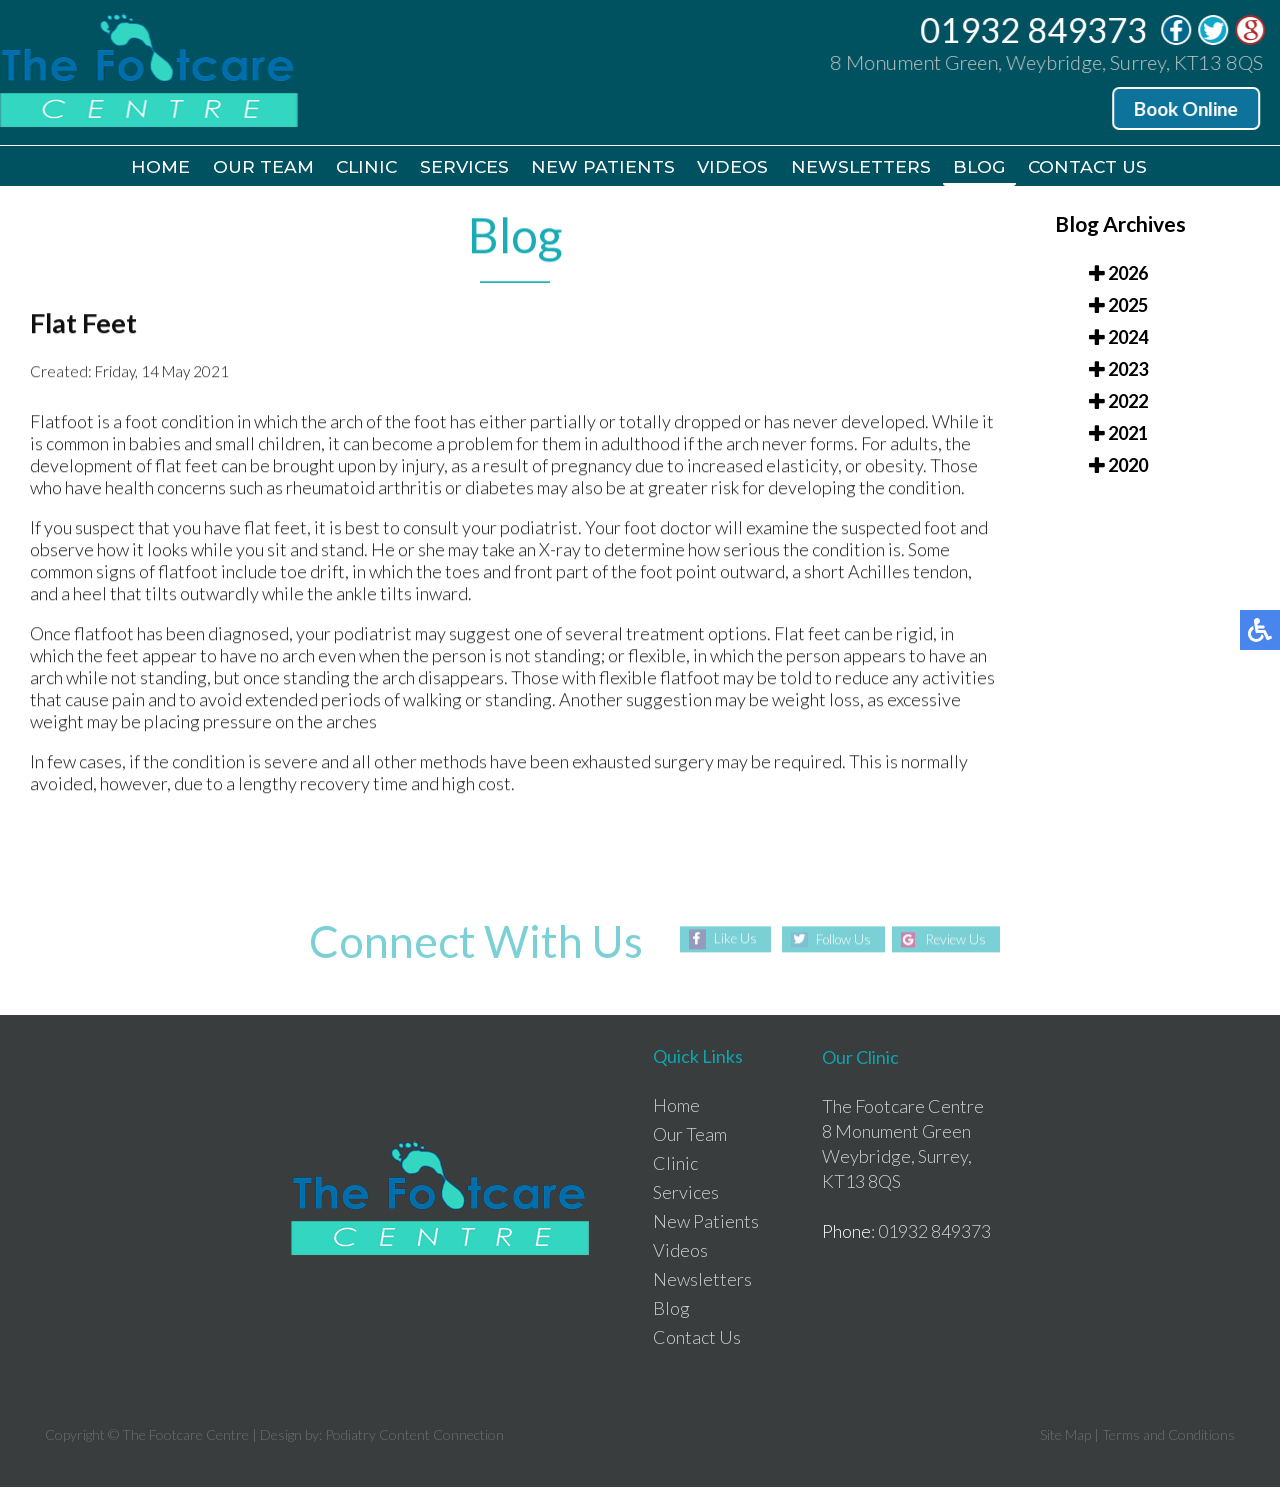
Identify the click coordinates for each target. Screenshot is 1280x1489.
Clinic (357, 168)
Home (140, 168)
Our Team (247, 168)
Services (460, 168)
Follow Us (839, 941)
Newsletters (870, 168)
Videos (738, 168)
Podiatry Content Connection (414, 1436)
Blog (994, 168)
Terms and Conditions (1168, 1436)
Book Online (1188, 108)
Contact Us (1108, 168)
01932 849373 (1035, 29)
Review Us (959, 941)
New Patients (604, 168)
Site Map (1065, 1436)
